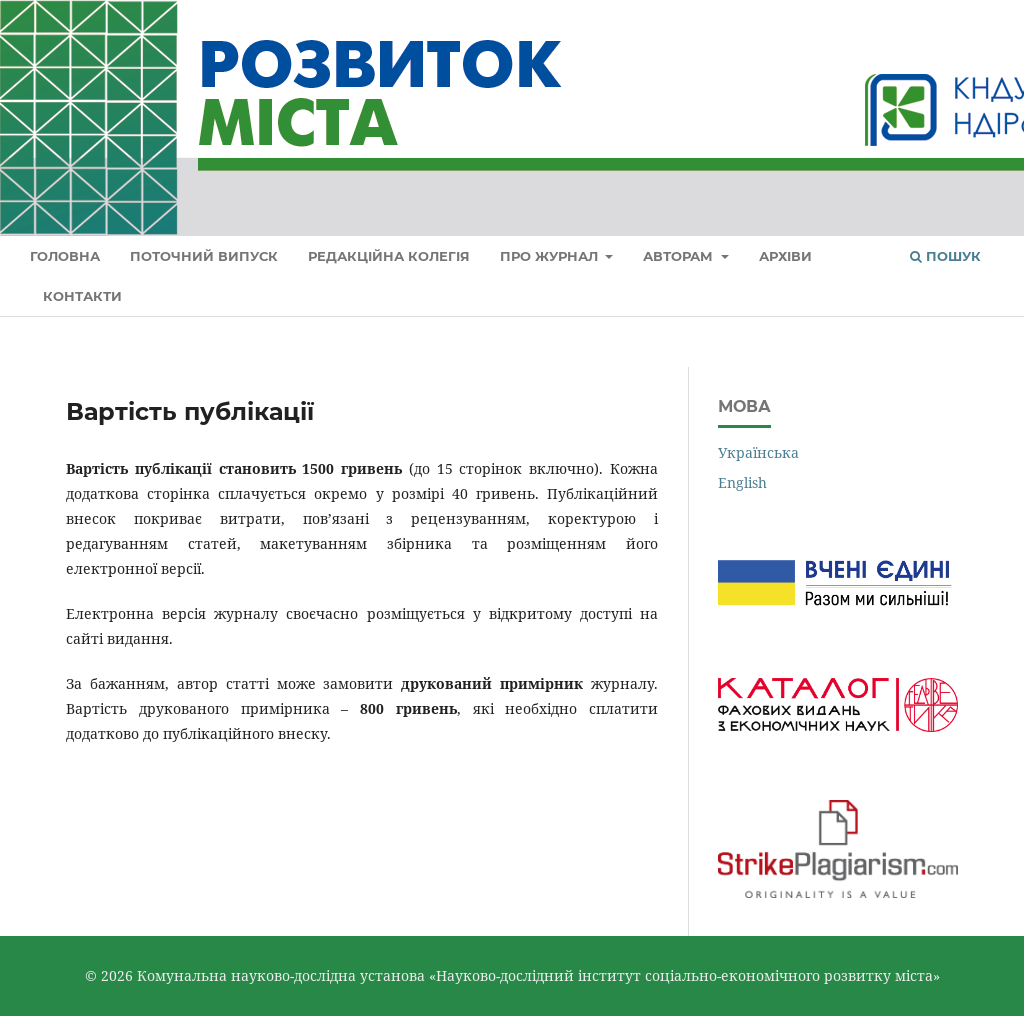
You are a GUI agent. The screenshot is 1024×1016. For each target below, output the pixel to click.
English (742, 482)
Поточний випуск (204, 256)
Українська (758, 452)
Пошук (945, 256)
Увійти (971, 28)
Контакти (82, 296)
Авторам (680, 256)
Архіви (785, 256)
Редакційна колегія (389, 256)
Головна (65, 256)
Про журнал (551, 256)
